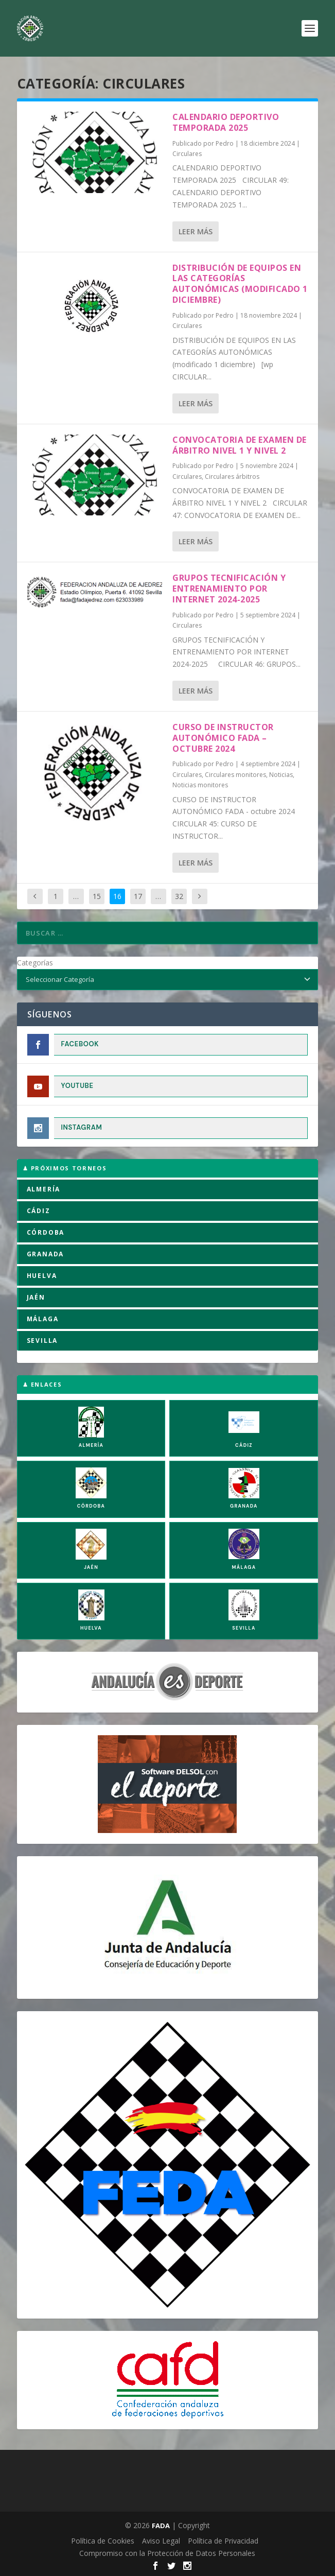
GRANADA (45, 1254)
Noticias (281, 774)
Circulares (187, 153)
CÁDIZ (38, 1210)
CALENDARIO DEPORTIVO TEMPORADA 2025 (225, 122)
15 (97, 896)
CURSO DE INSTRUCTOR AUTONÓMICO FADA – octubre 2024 (223, 737)
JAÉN (36, 1297)
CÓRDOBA (46, 1232)
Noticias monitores (200, 785)
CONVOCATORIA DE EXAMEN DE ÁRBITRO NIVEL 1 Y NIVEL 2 (239, 445)
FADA (161, 2525)
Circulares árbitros (232, 476)
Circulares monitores (235, 774)
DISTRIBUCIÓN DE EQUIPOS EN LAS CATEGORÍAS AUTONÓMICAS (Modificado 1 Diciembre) (240, 283)
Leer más (196, 231)
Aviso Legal (161, 2541)
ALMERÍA (44, 1189)
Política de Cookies (102, 2541)
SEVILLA (42, 1340)
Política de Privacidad (223, 2541)
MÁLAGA (43, 1319)
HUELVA (42, 1275)
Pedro (225, 143)
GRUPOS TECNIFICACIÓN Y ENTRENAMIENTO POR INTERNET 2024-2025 (229, 588)
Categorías (35, 962)
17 (138, 896)
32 (179, 896)
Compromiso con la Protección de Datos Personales (167, 2553)
